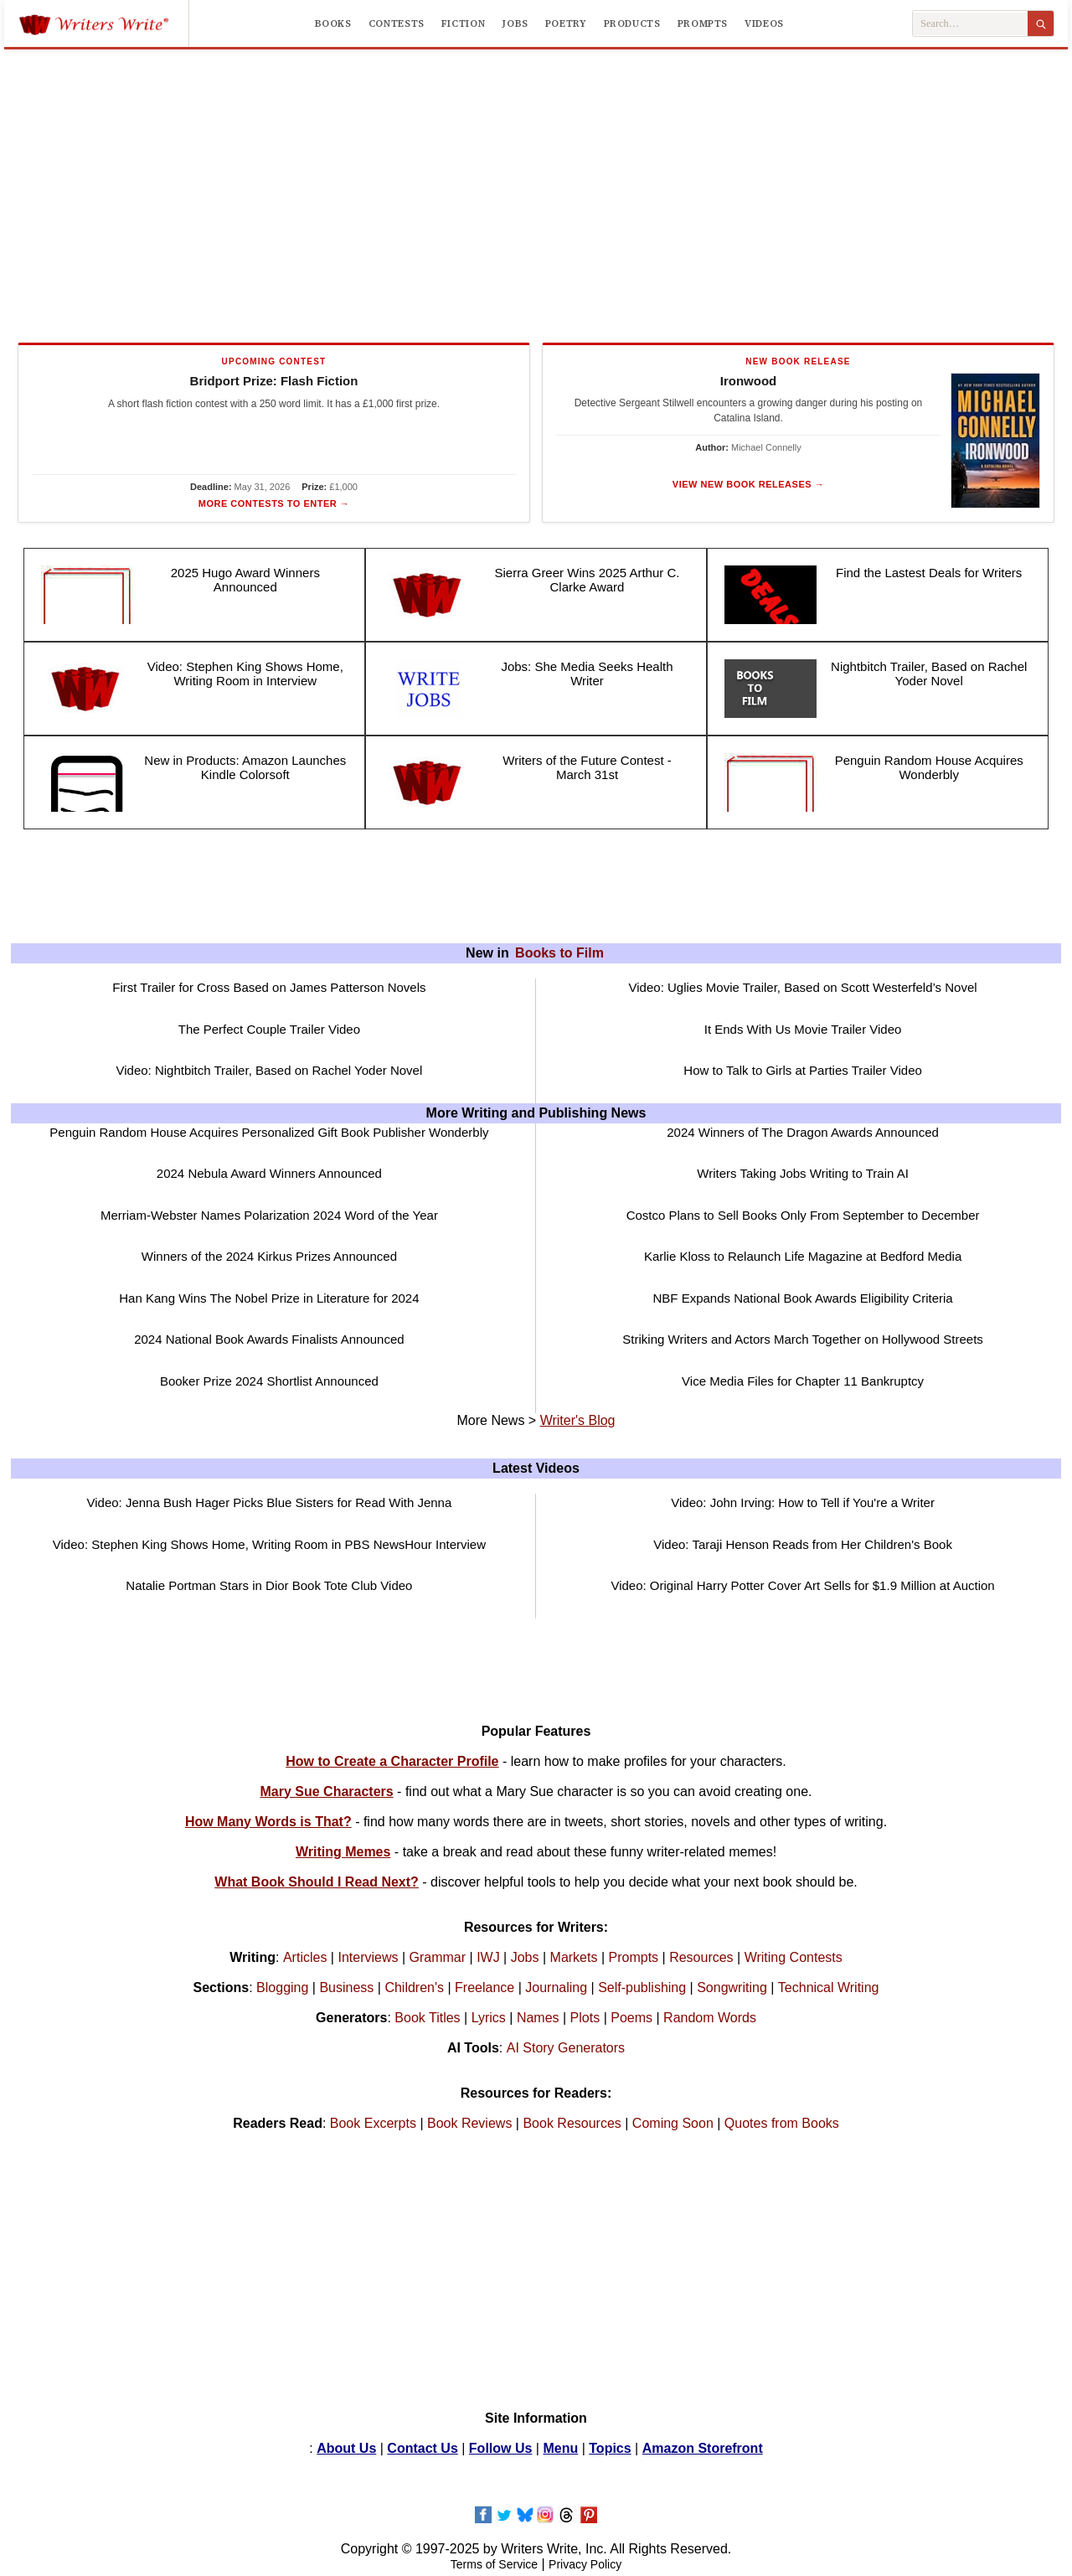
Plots (585, 2018)
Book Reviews (469, 2123)
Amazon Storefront (702, 2448)
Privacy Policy (585, 2564)
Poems (631, 2018)
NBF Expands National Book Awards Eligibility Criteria (802, 1298)
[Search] (1041, 23)
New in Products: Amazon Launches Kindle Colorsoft (245, 767)
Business (346, 1987)
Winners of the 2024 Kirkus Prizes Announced (269, 1256)
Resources (701, 1957)
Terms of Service (494, 2564)
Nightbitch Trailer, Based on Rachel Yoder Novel (929, 673)
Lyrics (489, 2018)
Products (632, 23)
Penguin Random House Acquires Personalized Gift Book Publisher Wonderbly (268, 1132)
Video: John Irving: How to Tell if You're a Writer (803, 1502)
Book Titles (427, 2018)
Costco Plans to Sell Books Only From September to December (803, 1215)
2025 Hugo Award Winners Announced (245, 579)
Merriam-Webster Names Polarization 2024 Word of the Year (269, 1215)
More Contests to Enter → (273, 503)
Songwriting (732, 1987)
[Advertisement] (536, 192)
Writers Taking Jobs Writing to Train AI (803, 1173)
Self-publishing (642, 1987)
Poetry (566, 23)
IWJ (488, 1957)
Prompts (703, 23)
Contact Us (422, 2448)
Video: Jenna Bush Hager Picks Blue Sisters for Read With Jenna (268, 1502)
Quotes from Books (781, 2123)
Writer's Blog (578, 1420)
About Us (346, 2448)
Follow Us (501, 2448)
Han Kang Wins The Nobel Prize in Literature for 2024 (269, 1298)
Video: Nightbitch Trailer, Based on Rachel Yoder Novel (269, 1070)
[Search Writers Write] (970, 24)
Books (333, 23)
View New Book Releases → (748, 484)
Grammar (438, 1957)
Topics (610, 2448)
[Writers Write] (103, 23)
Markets (574, 1957)
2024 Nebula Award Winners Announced (269, 1173)
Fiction (463, 23)
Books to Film (559, 953)
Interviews (368, 1957)
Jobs (515, 23)
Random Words (709, 2018)
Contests (396, 23)
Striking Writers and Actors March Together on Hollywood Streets (802, 1339)
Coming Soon (673, 2123)
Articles (305, 1957)
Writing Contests (794, 1957)
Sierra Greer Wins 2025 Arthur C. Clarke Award (587, 579)
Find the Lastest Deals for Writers (929, 572)
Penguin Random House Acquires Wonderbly (929, 767)
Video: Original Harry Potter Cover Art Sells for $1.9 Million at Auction (802, 1585)
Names (538, 2018)
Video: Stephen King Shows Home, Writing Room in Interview (245, 673)
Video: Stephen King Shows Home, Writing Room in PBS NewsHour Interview (269, 1544)
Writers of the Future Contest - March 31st (586, 767)
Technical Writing (828, 1987)
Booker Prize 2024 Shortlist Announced (269, 1381)
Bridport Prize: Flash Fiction (274, 381)
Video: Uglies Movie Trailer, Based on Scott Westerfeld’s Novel (803, 987)
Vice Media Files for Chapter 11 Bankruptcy (803, 1381)
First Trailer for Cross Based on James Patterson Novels (268, 987)
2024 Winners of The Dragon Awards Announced (803, 1132)
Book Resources (572, 2123)
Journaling (556, 1987)
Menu (560, 2448)
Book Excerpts (373, 2123)
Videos (764, 23)
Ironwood (748, 381)
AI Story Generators (566, 2048)
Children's (414, 1987)
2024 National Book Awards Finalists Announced (269, 1339)
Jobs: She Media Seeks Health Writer (587, 673)
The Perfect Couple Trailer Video (269, 1029)
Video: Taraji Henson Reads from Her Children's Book (802, 1544)
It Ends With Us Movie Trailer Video (803, 1029)
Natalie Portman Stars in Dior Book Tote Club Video (269, 1585)
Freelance (484, 1987)
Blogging (282, 1987)
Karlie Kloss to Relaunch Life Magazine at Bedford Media (802, 1256)
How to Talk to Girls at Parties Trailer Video (802, 1070)
